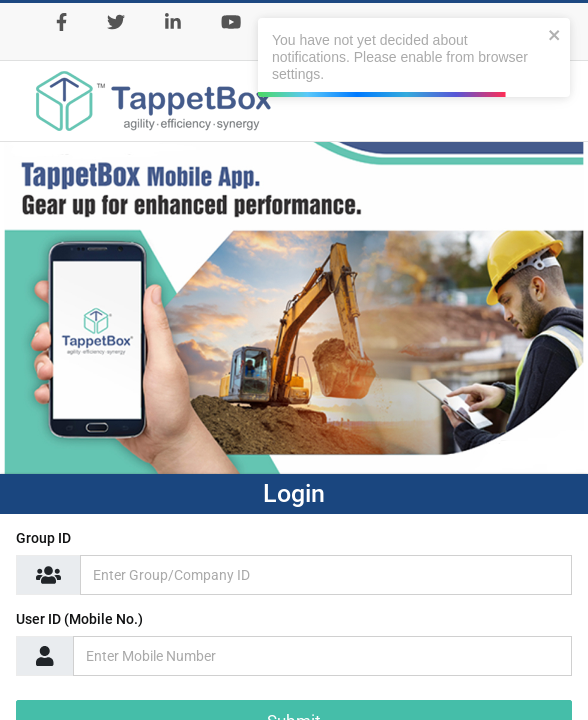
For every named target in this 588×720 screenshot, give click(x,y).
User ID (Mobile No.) (79, 619)
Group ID (43, 538)
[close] (555, 34)
